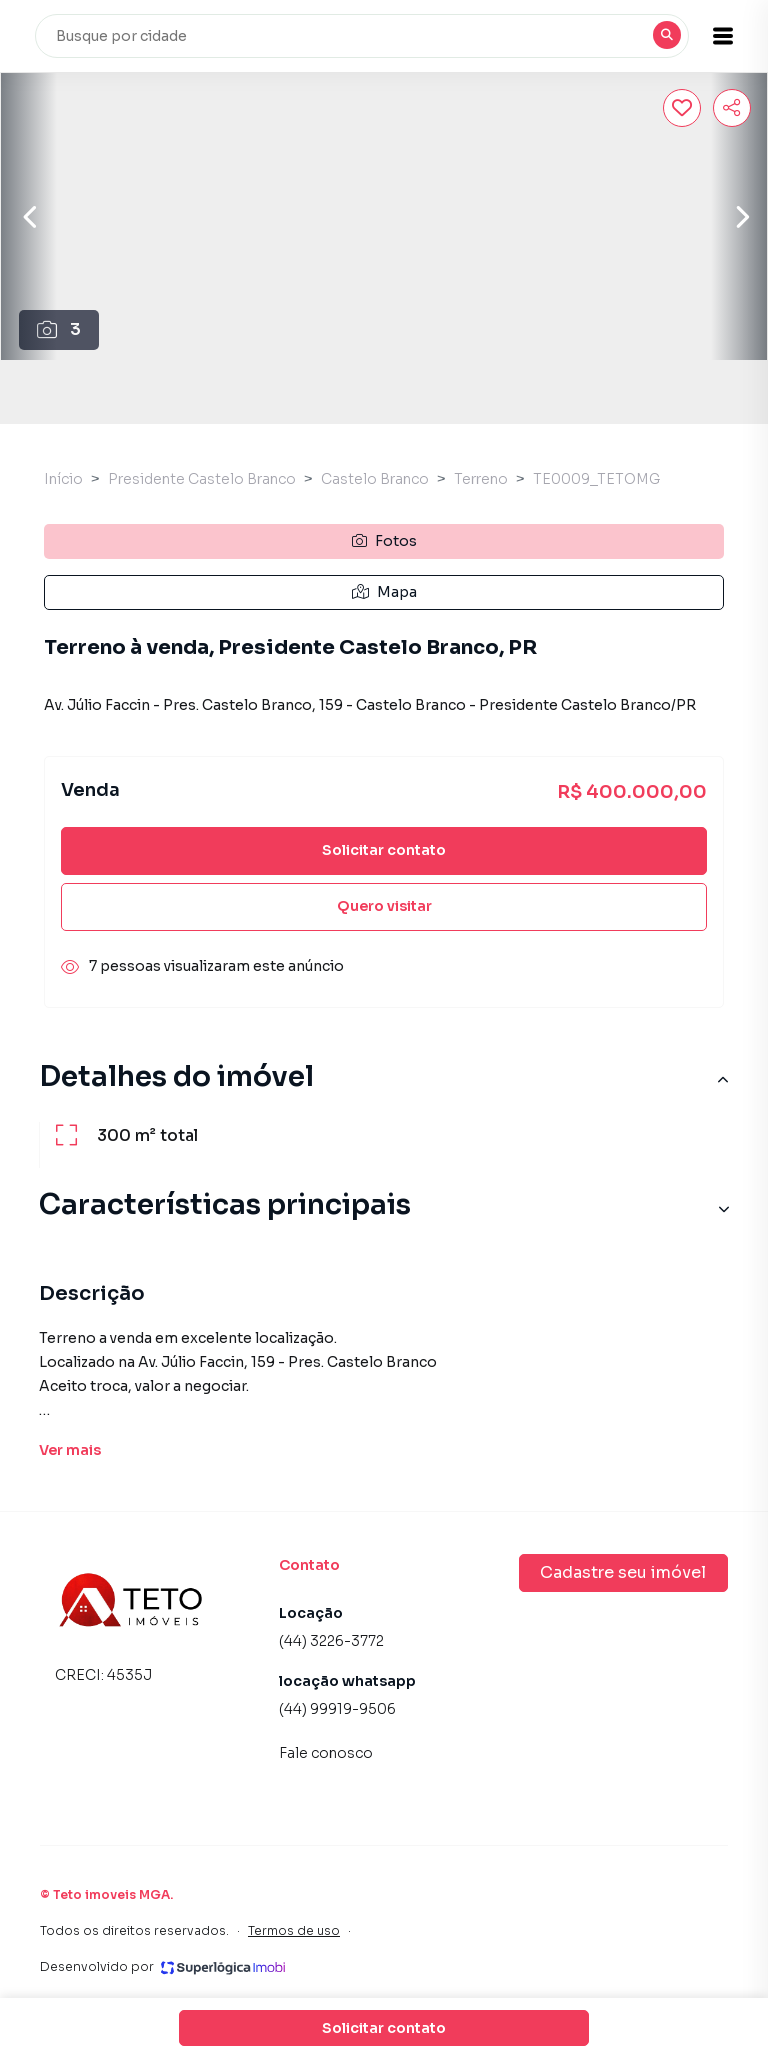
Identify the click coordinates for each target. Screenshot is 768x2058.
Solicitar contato (384, 850)
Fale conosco (326, 1753)
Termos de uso (294, 1930)
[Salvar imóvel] (682, 108)
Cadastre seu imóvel (623, 1572)
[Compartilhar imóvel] (732, 108)
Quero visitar (384, 906)
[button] (718, 36)
